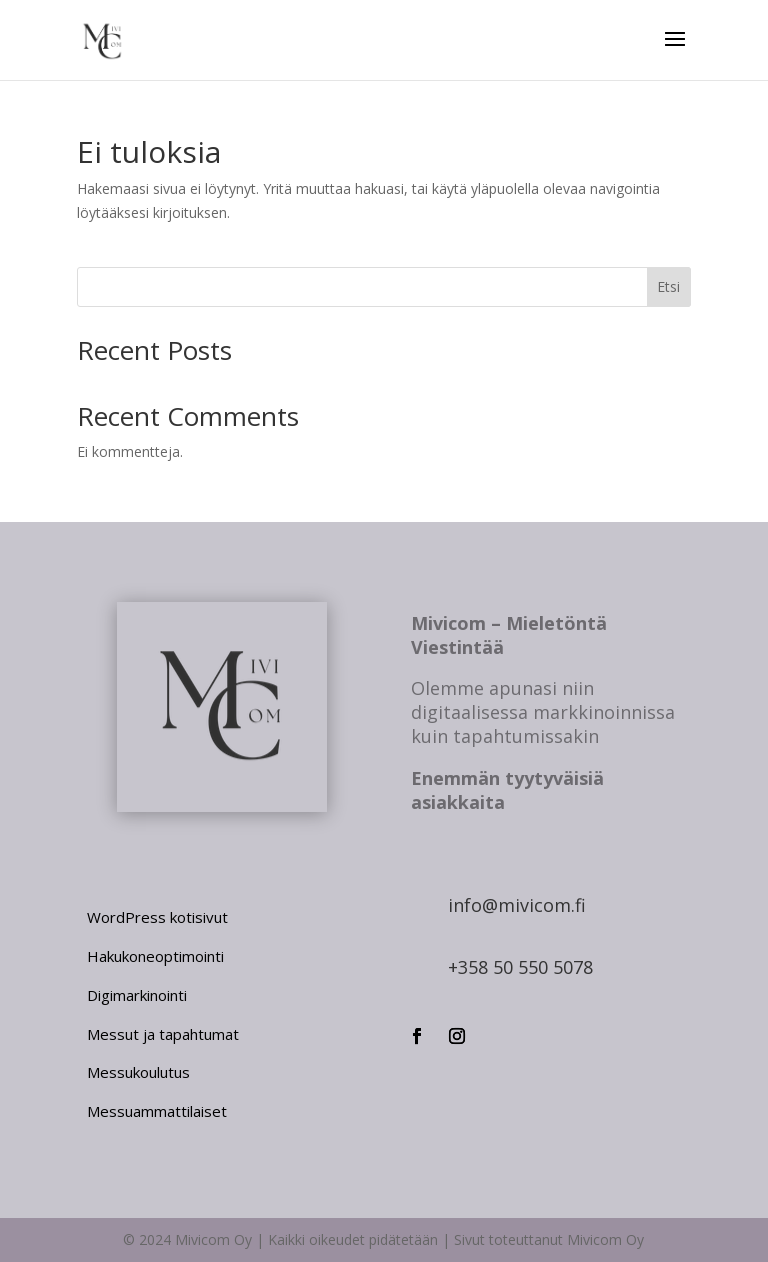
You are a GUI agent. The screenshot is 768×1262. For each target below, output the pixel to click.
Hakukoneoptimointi (155, 956)
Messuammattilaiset (157, 1111)
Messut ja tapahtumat (163, 1034)
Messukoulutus (138, 1072)
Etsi (668, 286)
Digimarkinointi (137, 995)
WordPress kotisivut (157, 917)
